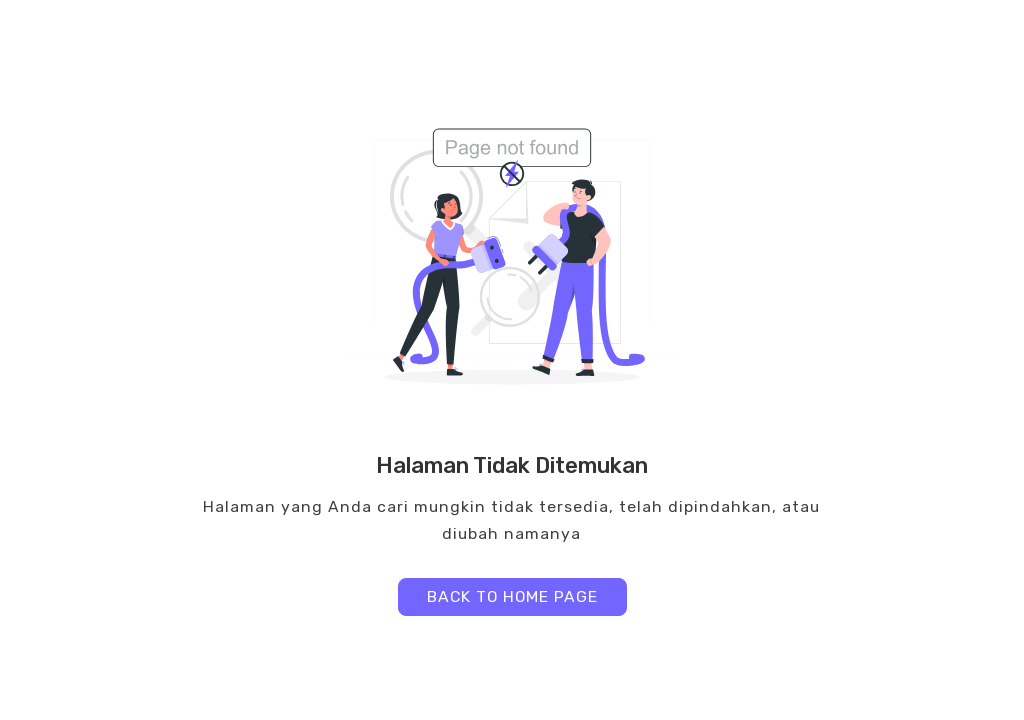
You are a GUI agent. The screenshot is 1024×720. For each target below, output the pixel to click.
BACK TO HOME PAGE (512, 596)
